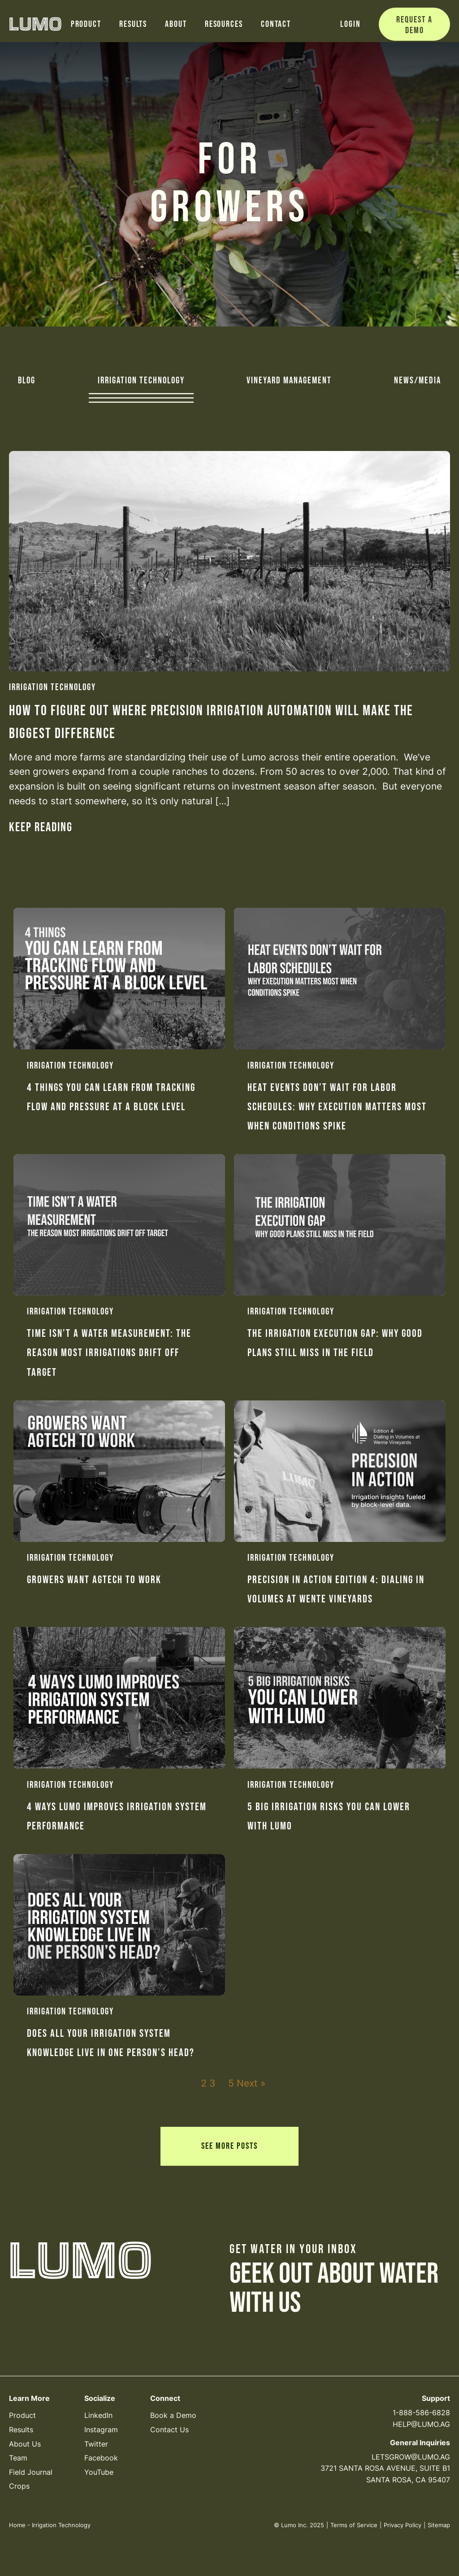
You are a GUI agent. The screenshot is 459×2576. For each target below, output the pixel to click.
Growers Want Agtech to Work (94, 1579)
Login (350, 24)
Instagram (101, 2429)
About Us (25, 2443)
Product (86, 24)
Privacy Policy (402, 2525)
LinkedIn (98, 2415)
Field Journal (30, 2472)
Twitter (96, 2443)
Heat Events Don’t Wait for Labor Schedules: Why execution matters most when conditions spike (337, 1107)
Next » (251, 2083)
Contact (276, 24)
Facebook (101, 2457)
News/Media (417, 380)
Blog (26, 380)
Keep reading (41, 827)
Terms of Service (353, 2525)
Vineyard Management (289, 380)
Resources (224, 24)
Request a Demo (414, 25)
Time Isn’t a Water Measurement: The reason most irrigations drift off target (109, 1352)
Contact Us (169, 2429)
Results (133, 24)
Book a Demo (173, 2415)
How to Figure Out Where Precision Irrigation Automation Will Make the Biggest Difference (211, 722)
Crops (19, 2486)
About (176, 24)
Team (18, 2457)
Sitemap (439, 2525)
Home (17, 2525)
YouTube (98, 2472)
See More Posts (229, 2146)
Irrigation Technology (141, 380)
